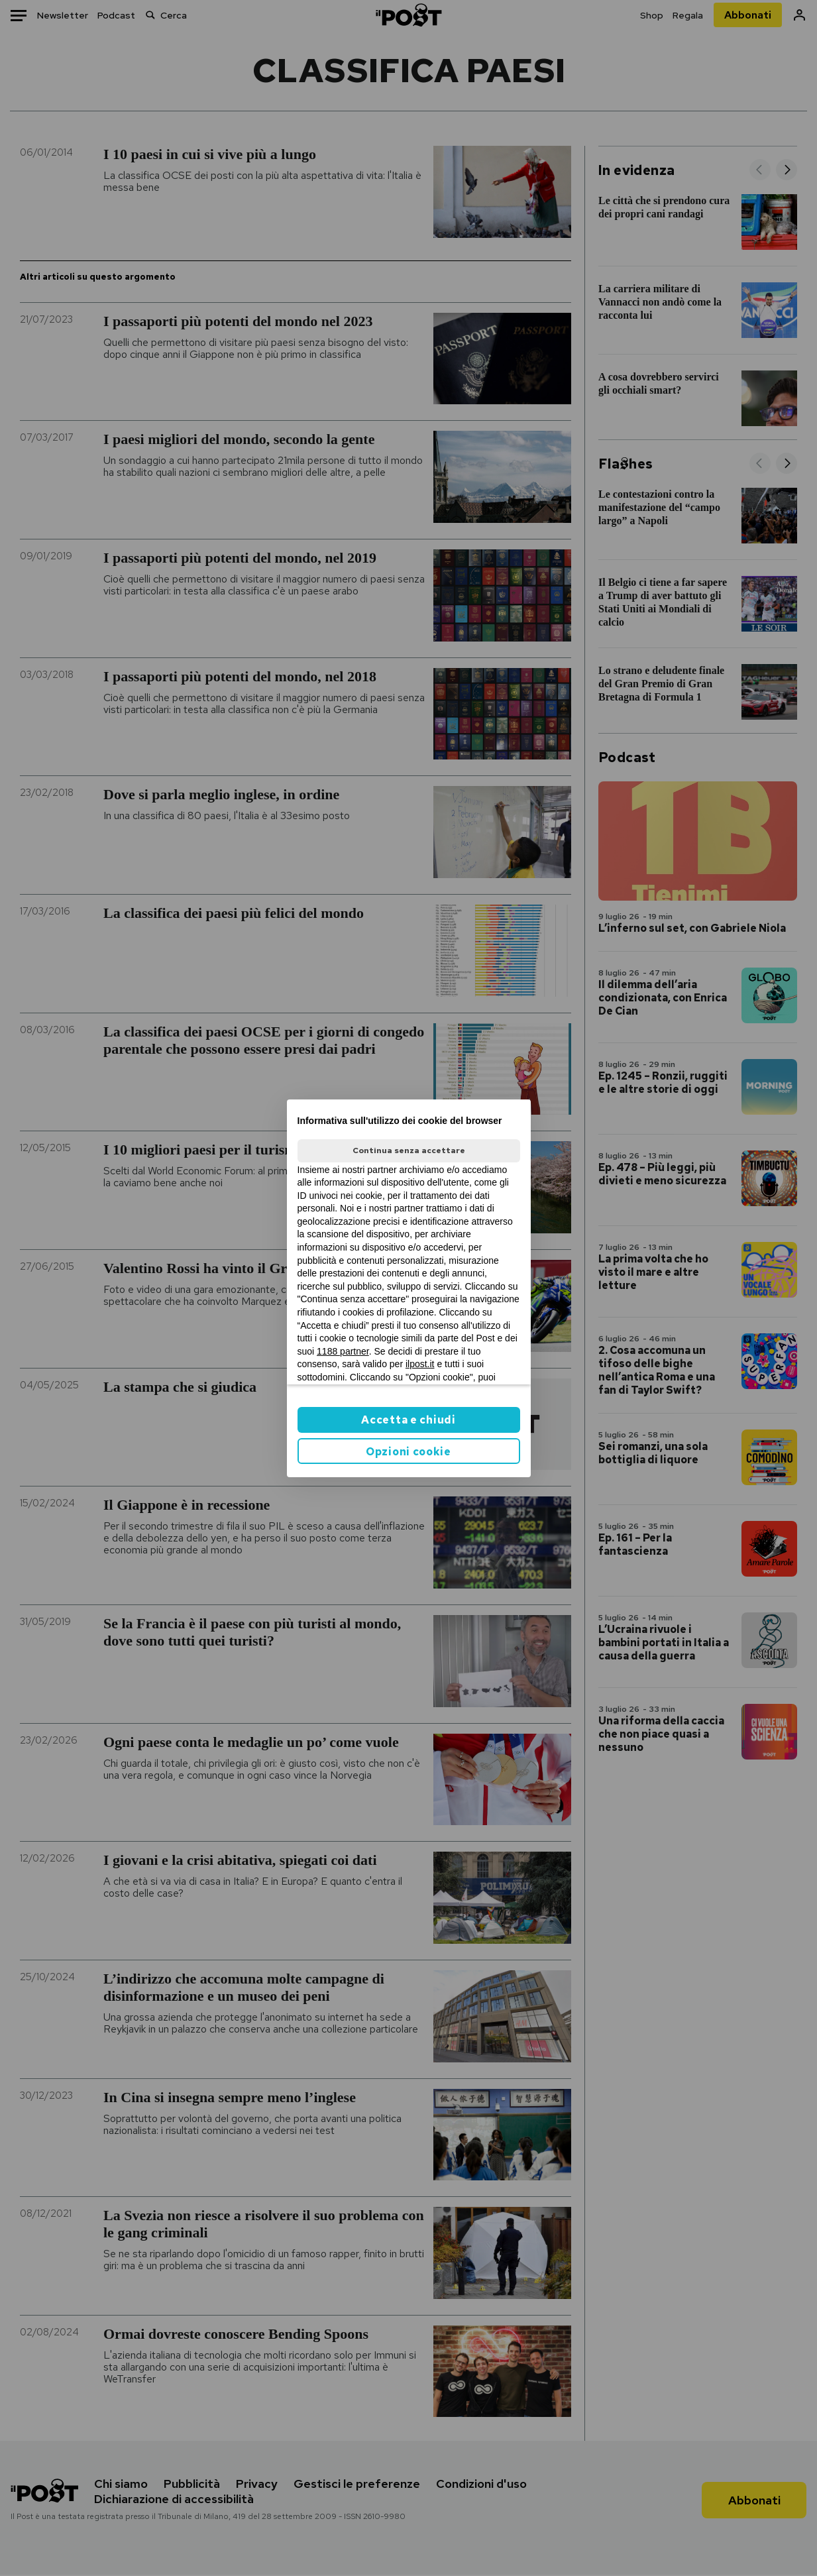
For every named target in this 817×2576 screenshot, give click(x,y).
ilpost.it (420, 1364)
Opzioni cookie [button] (408, 1452)
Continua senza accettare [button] (409, 1150)
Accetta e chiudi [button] (408, 1420)
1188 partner (343, 1351)
